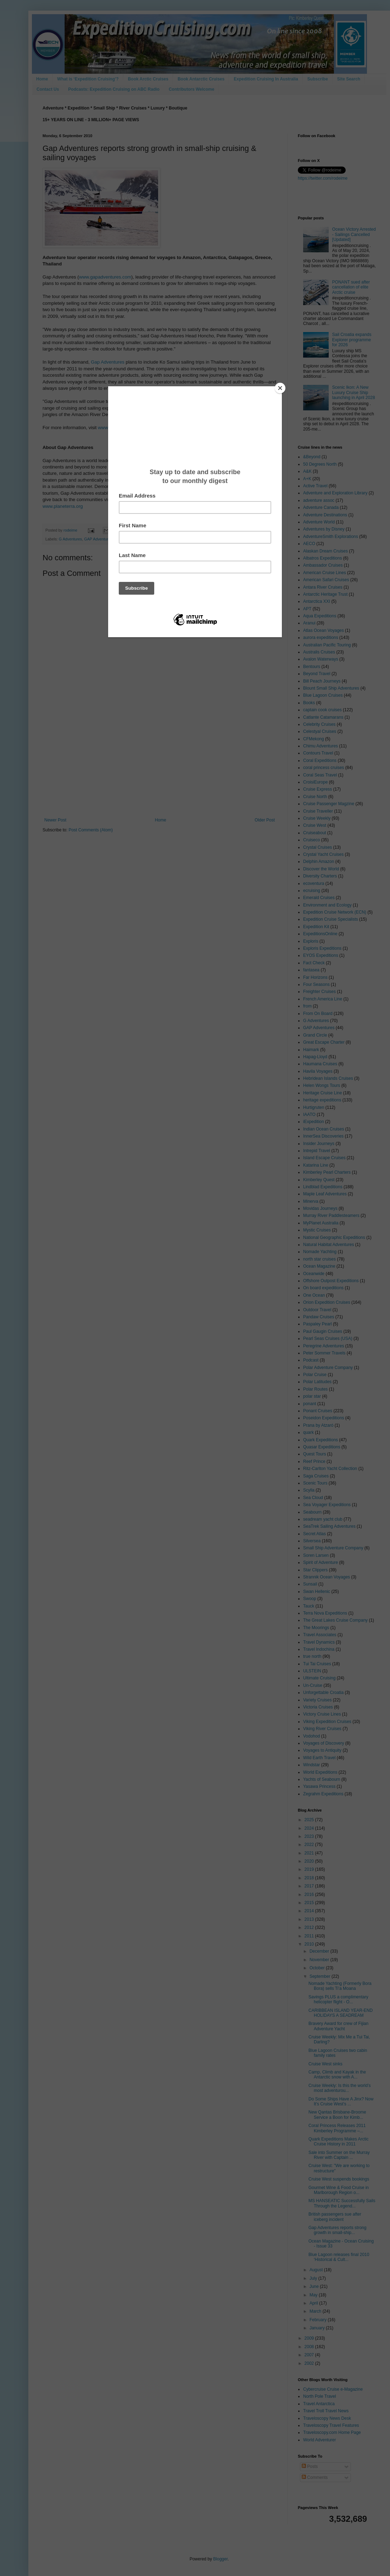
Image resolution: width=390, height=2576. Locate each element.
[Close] (280, 388)
